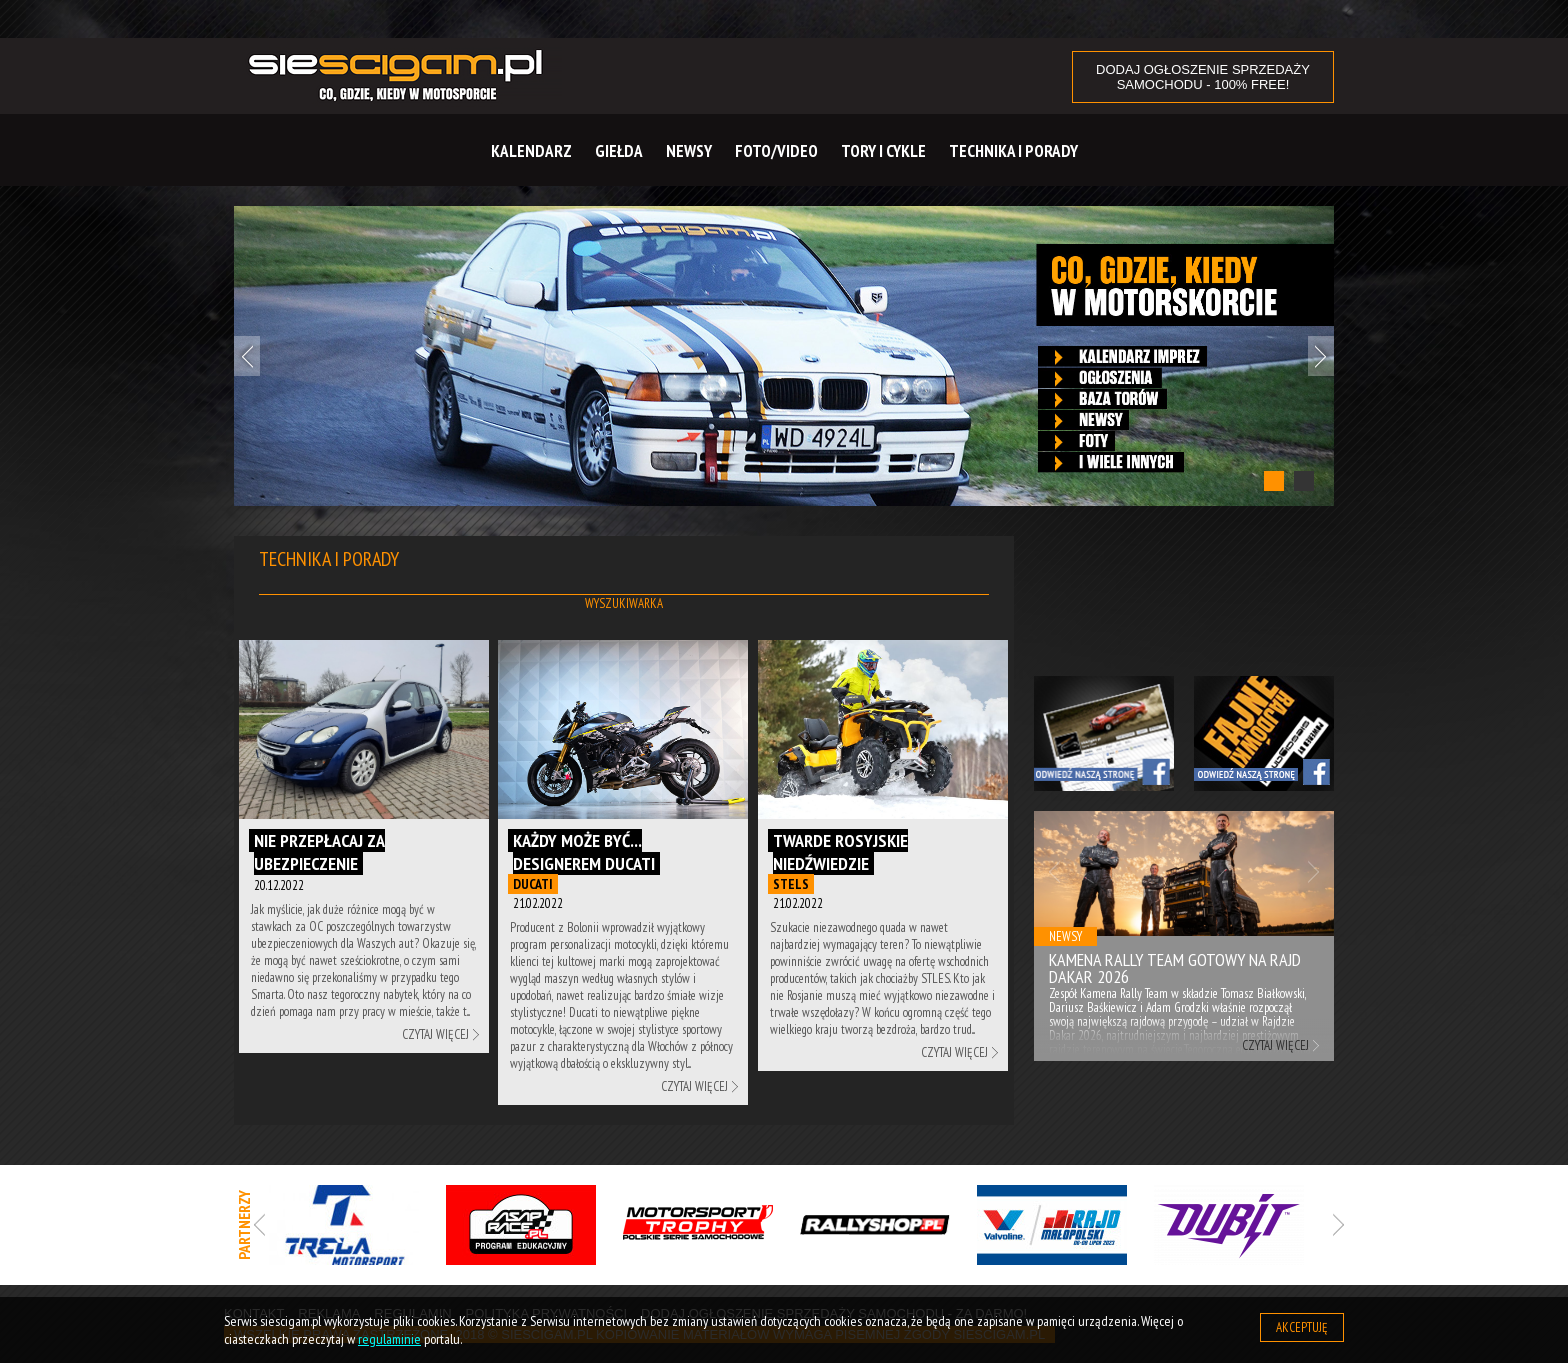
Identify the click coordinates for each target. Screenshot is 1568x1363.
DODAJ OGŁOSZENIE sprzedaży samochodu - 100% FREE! (1203, 77)
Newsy (689, 151)
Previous (247, 356)
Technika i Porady (1013, 151)
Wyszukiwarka (624, 603)
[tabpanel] (784, 356)
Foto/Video (776, 151)
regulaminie (389, 1339)
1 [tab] (1274, 481)
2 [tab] (1304, 481)
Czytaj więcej (435, 1034)
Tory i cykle (883, 151)
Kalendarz (531, 151)
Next (1321, 356)
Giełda (619, 151)
